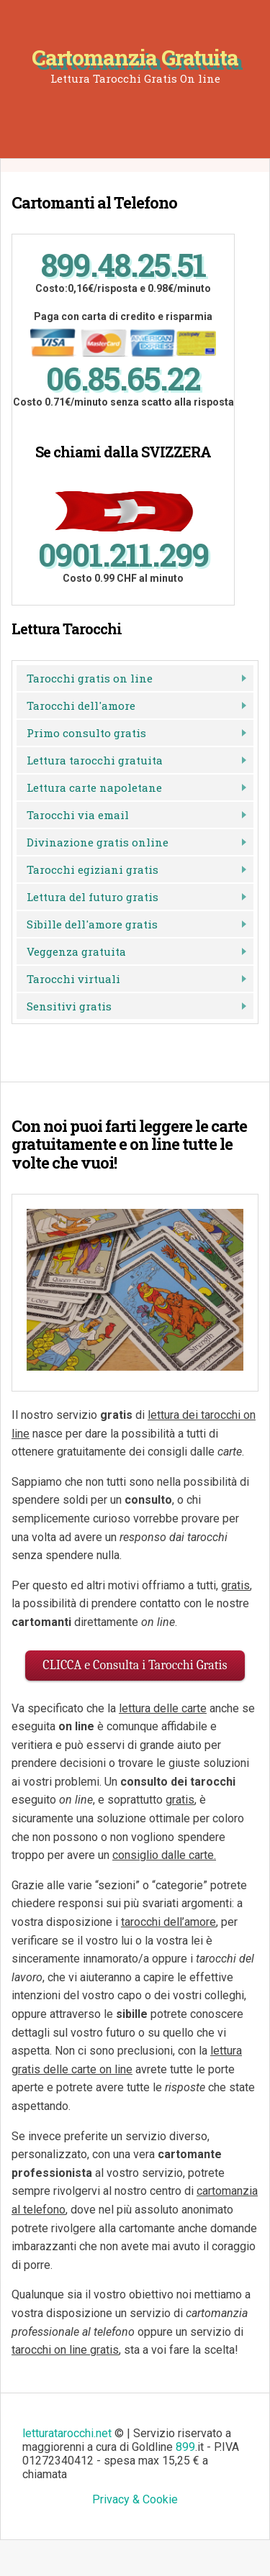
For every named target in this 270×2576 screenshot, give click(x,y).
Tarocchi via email (78, 815)
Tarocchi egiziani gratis (92, 869)
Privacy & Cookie (135, 2499)
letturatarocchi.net (67, 2433)
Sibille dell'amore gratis (92, 924)
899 (185, 2447)
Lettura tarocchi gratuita (95, 760)
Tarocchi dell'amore (81, 705)
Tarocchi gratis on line (90, 678)
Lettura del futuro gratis (92, 897)
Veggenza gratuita (76, 951)
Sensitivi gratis (69, 1006)
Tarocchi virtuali (73, 979)
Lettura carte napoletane (94, 787)
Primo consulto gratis (86, 733)
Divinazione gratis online (97, 842)
